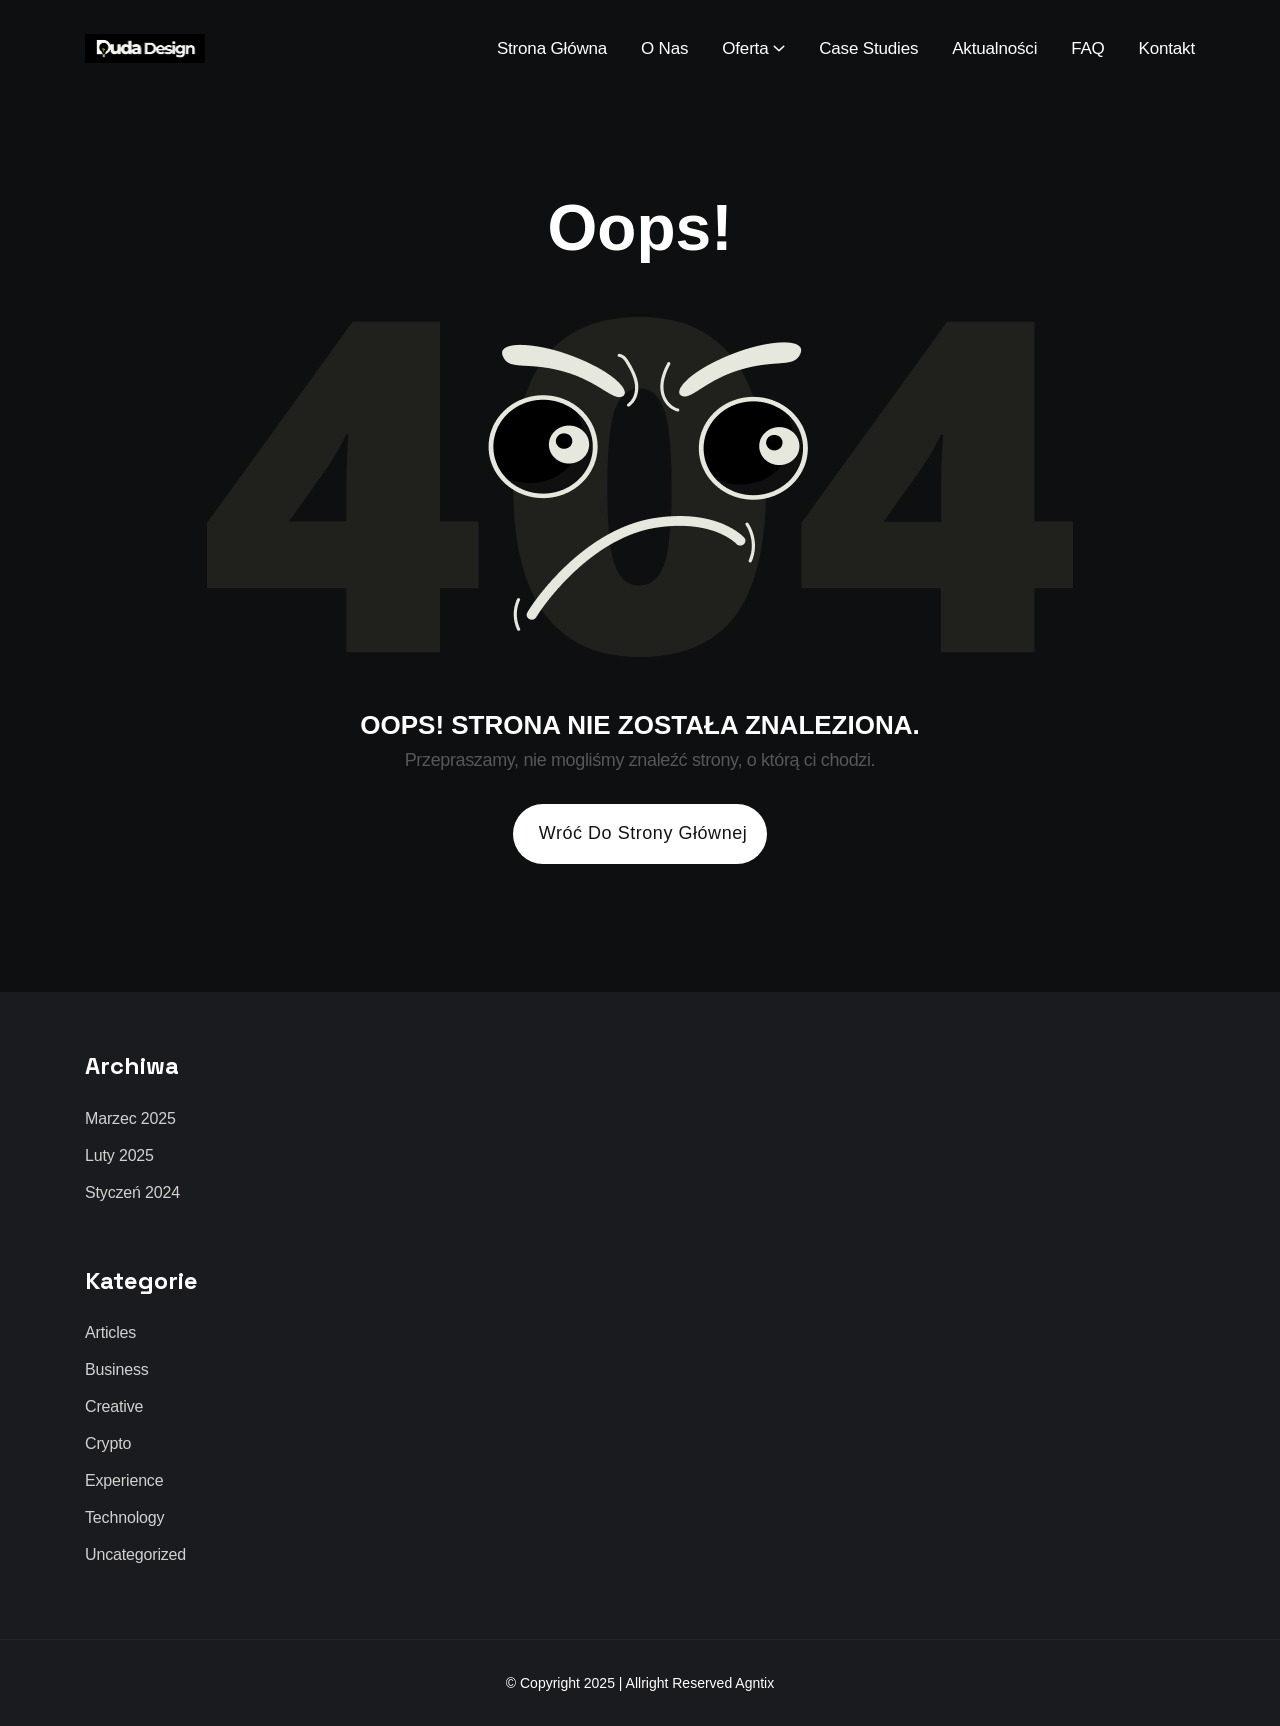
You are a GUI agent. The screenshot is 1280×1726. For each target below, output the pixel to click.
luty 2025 (119, 1156)
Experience (124, 1481)
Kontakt (1167, 48)
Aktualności (994, 48)
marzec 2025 (130, 1119)
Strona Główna (552, 48)
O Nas (664, 48)
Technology (124, 1518)
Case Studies (868, 48)
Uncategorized (135, 1555)
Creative (114, 1407)
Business (117, 1370)
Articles (110, 1333)
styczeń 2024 (132, 1193)
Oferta (745, 48)
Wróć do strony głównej (643, 833)
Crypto (108, 1444)
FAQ (1088, 48)
